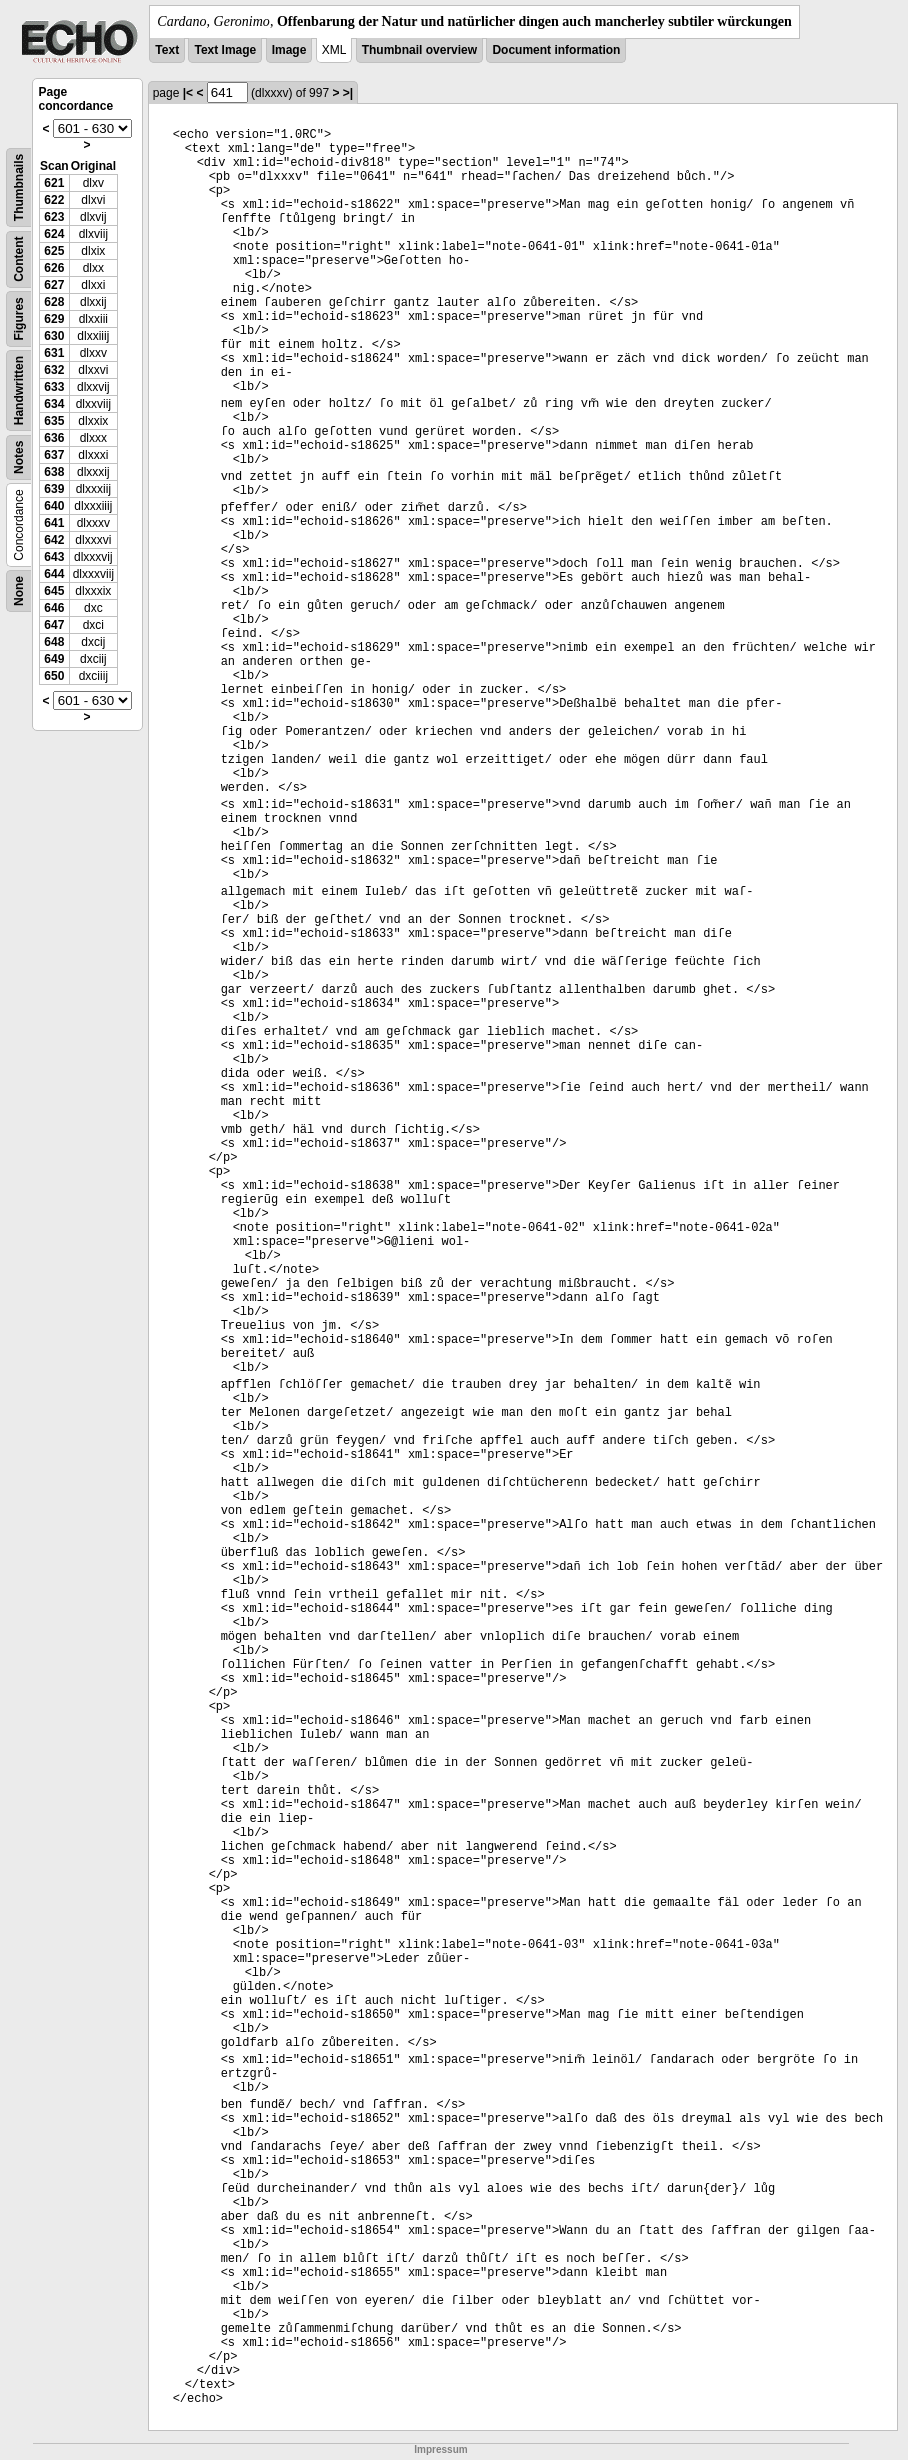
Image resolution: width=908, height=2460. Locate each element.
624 (54, 234)
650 (54, 676)
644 (54, 574)
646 (54, 608)
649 (54, 659)
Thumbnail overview (419, 50)
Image (289, 50)
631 (54, 353)
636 (54, 438)
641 (54, 523)
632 (54, 370)
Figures (19, 318)
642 (54, 540)
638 (54, 472)
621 (54, 183)
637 (54, 455)
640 (54, 506)
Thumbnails (19, 187)
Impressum (440, 2449)
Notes (19, 457)
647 (54, 625)
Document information (556, 50)
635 (54, 421)
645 (54, 591)
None (19, 591)
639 (54, 489)
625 (54, 251)
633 (54, 387)
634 (54, 404)
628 (54, 302)
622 (54, 200)
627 (54, 285)
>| (348, 93)
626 (54, 268)
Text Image (225, 50)
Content (19, 259)
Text (167, 50)
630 (54, 336)
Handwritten (19, 390)
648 (54, 642)
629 (54, 319)
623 (54, 217)
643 (54, 557)
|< (188, 93)
